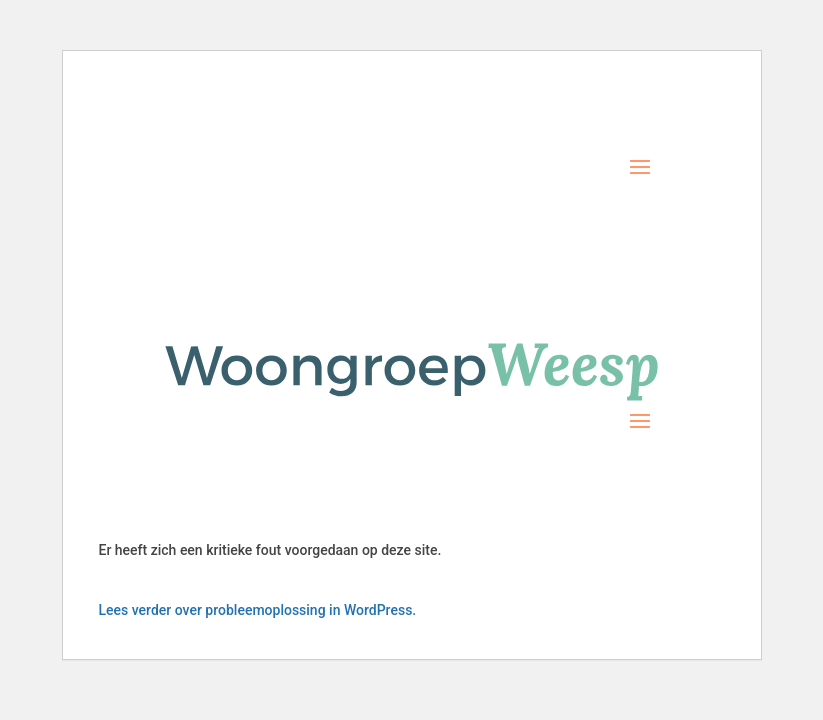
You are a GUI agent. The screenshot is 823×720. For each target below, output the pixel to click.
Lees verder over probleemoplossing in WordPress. (258, 610)
